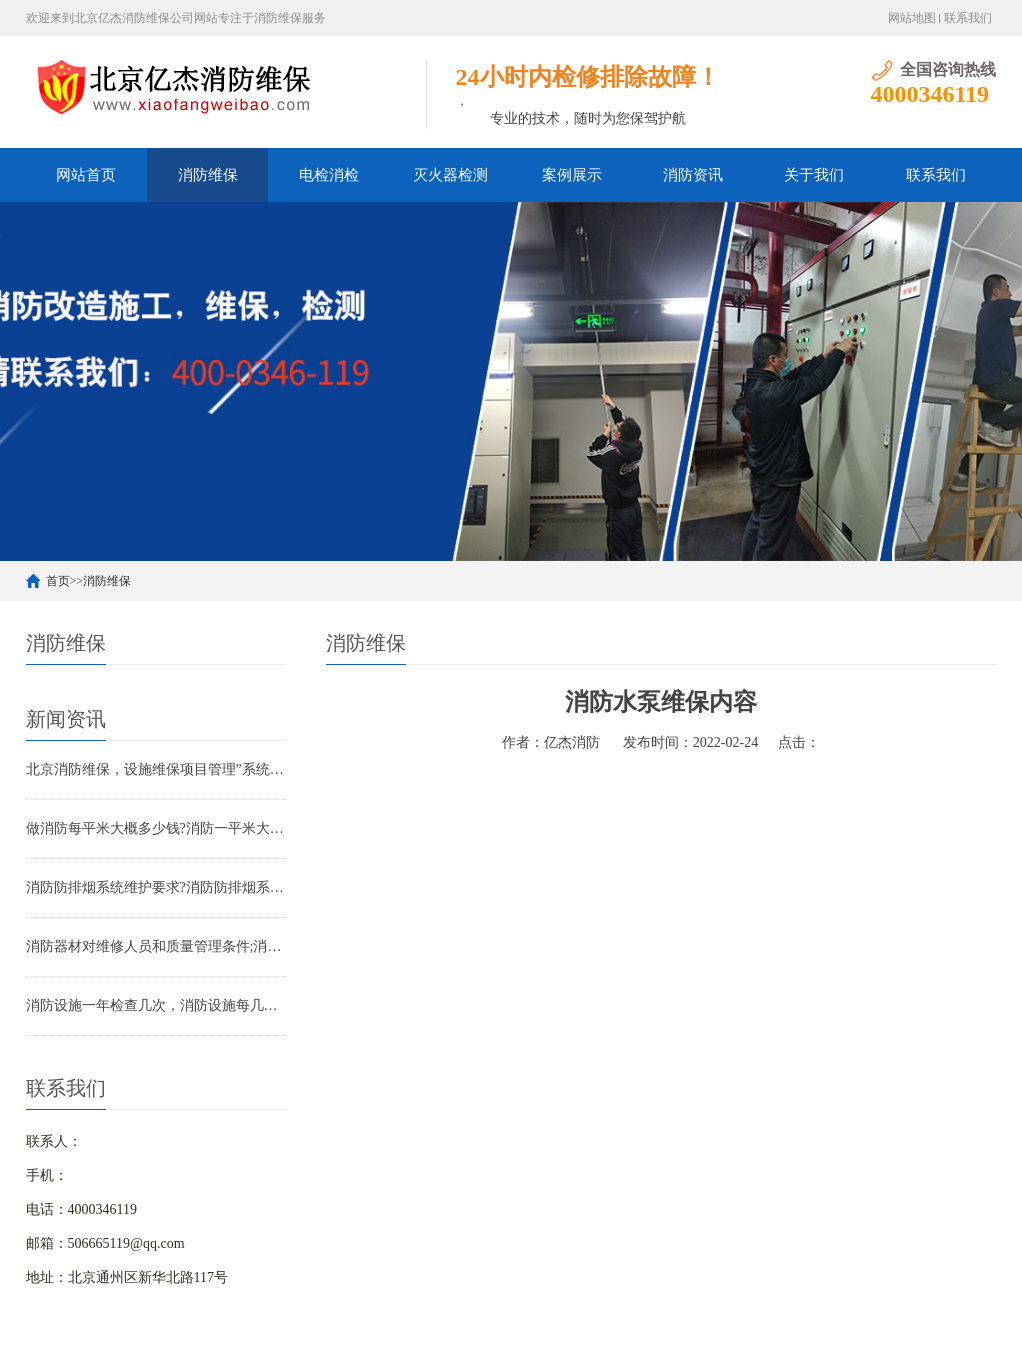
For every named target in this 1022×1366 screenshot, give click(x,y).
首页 (58, 581)
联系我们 (968, 18)
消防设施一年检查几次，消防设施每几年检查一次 (156, 1005)
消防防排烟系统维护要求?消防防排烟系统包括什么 (156, 887)
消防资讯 (693, 175)
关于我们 (814, 175)
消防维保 (208, 175)
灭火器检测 (450, 175)
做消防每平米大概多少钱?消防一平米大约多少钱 (156, 828)
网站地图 (912, 18)
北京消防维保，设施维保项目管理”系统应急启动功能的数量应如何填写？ (156, 769)
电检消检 (329, 175)
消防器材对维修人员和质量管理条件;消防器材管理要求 (156, 946)
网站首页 (86, 175)
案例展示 (572, 175)
